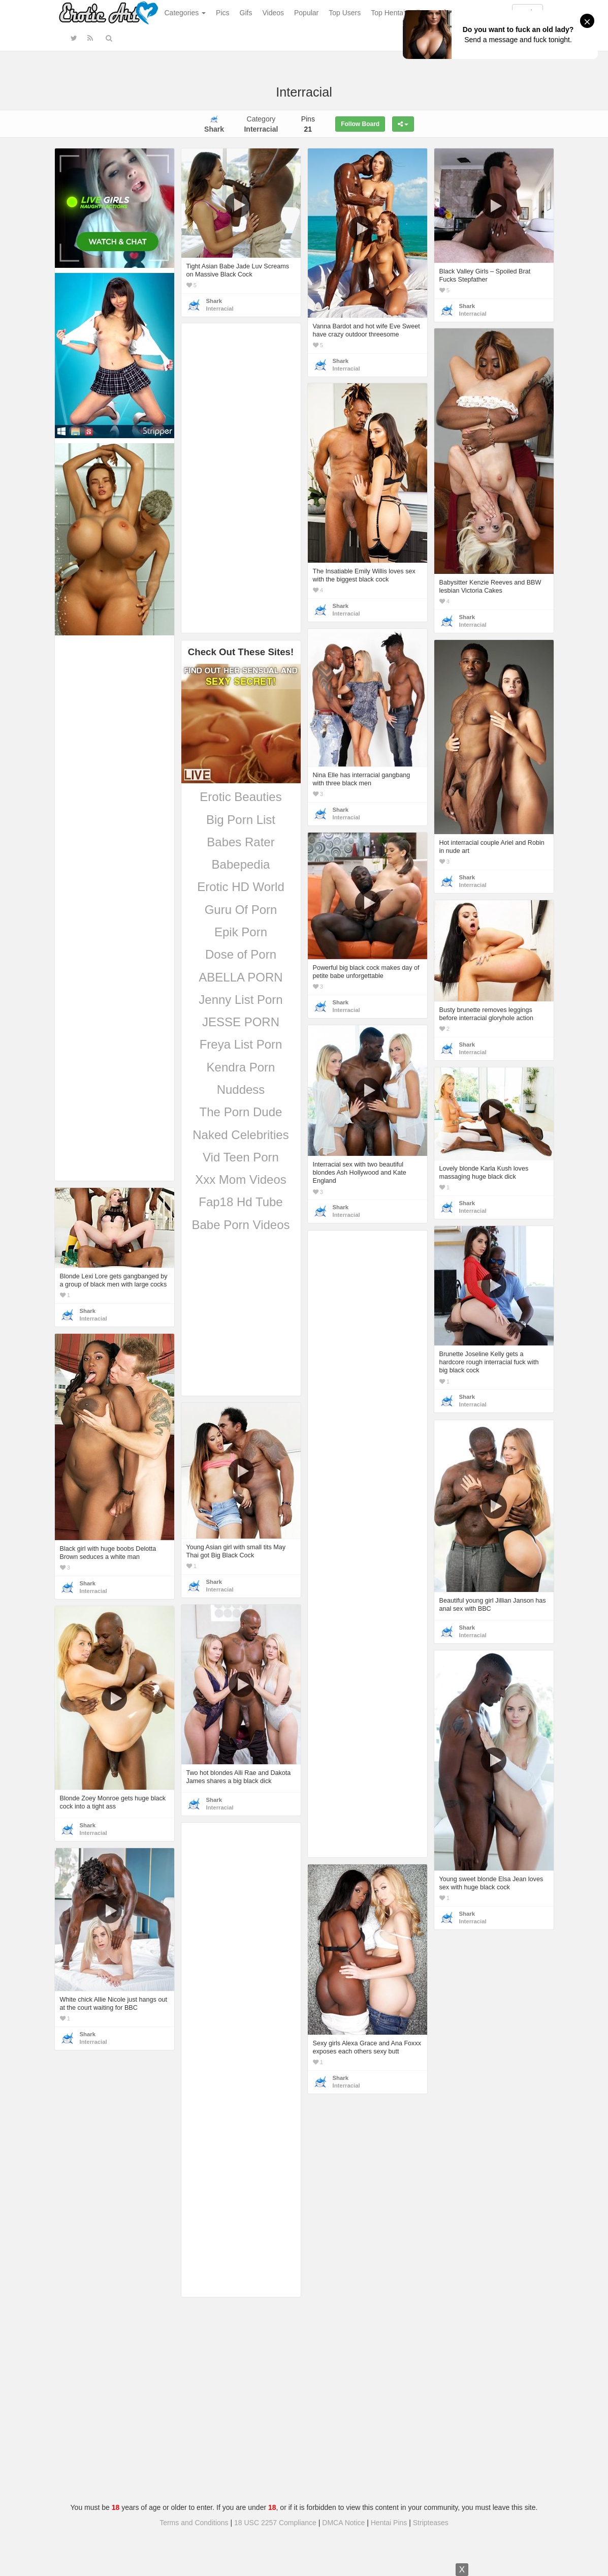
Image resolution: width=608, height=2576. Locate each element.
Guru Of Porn (241, 909)
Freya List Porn (241, 1044)
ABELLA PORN (240, 977)
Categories (185, 13)
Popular (306, 13)
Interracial (220, 308)
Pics (222, 13)
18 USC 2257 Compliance (275, 2523)
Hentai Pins (389, 2523)
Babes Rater (240, 842)
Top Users (345, 13)
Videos (273, 13)
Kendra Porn (241, 1067)
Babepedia (241, 864)
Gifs (246, 13)
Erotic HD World (240, 887)
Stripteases (431, 2523)
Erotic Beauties (240, 797)
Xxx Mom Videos (240, 1179)
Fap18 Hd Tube (240, 1202)
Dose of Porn (240, 954)
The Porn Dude (241, 1112)
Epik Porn (240, 932)
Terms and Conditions (193, 2523)
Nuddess (241, 1089)
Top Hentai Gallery (400, 13)
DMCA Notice (343, 2523)
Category (261, 124)
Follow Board (360, 124)
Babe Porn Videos (240, 1225)
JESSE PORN (240, 1022)
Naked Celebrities (241, 1135)
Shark (214, 301)
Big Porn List (240, 819)
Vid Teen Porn (241, 1157)
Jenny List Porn (240, 999)
